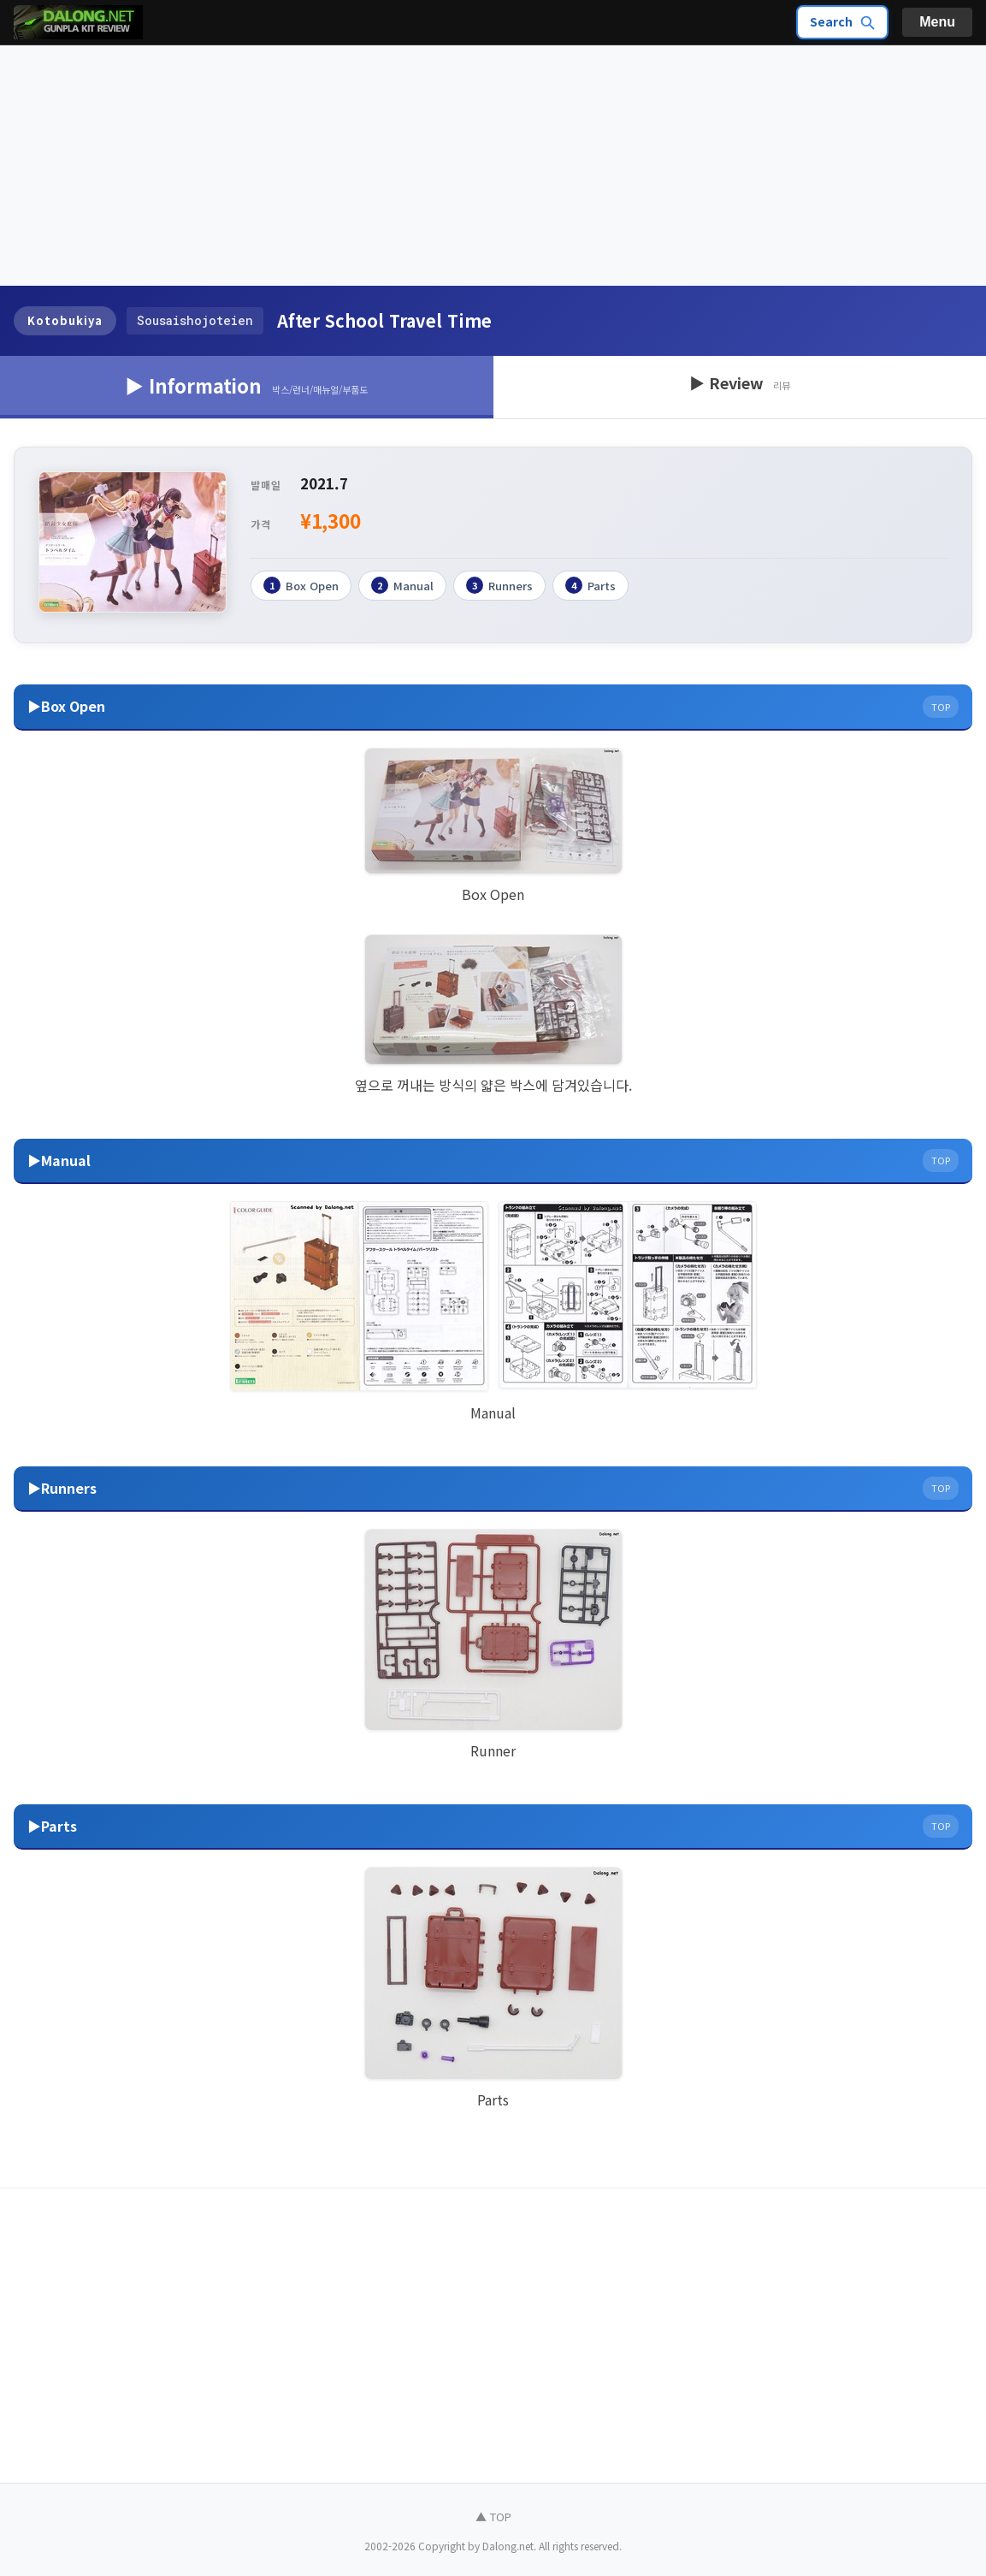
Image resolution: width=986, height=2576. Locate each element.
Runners (499, 585)
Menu (937, 22)
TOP (940, 707)
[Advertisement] (493, 166)
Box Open (301, 585)
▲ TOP (493, 2516)
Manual (402, 585)
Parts (590, 585)
